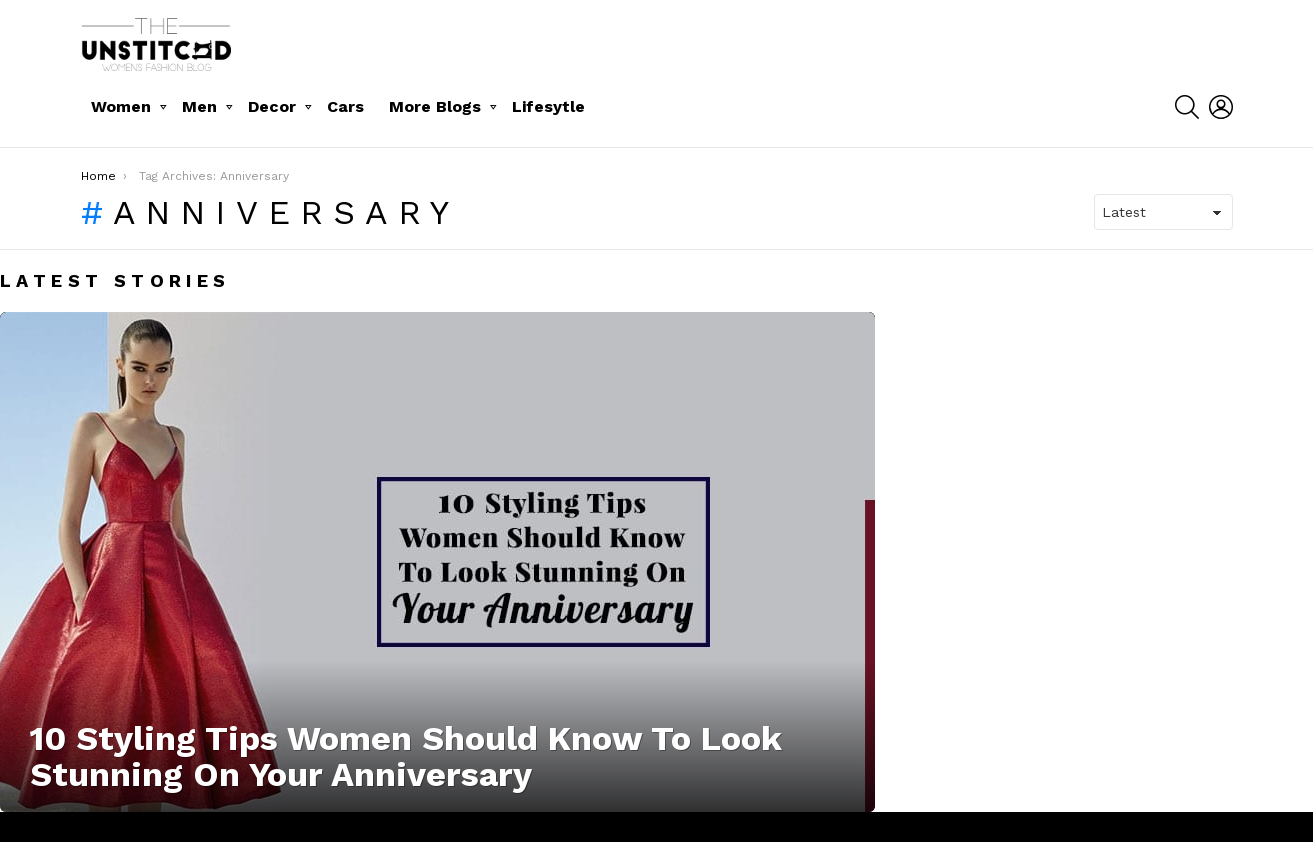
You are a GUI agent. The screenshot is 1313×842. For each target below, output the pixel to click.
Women (121, 106)
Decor (272, 106)
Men (199, 106)
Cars (345, 106)
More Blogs (435, 106)
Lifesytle (548, 106)
